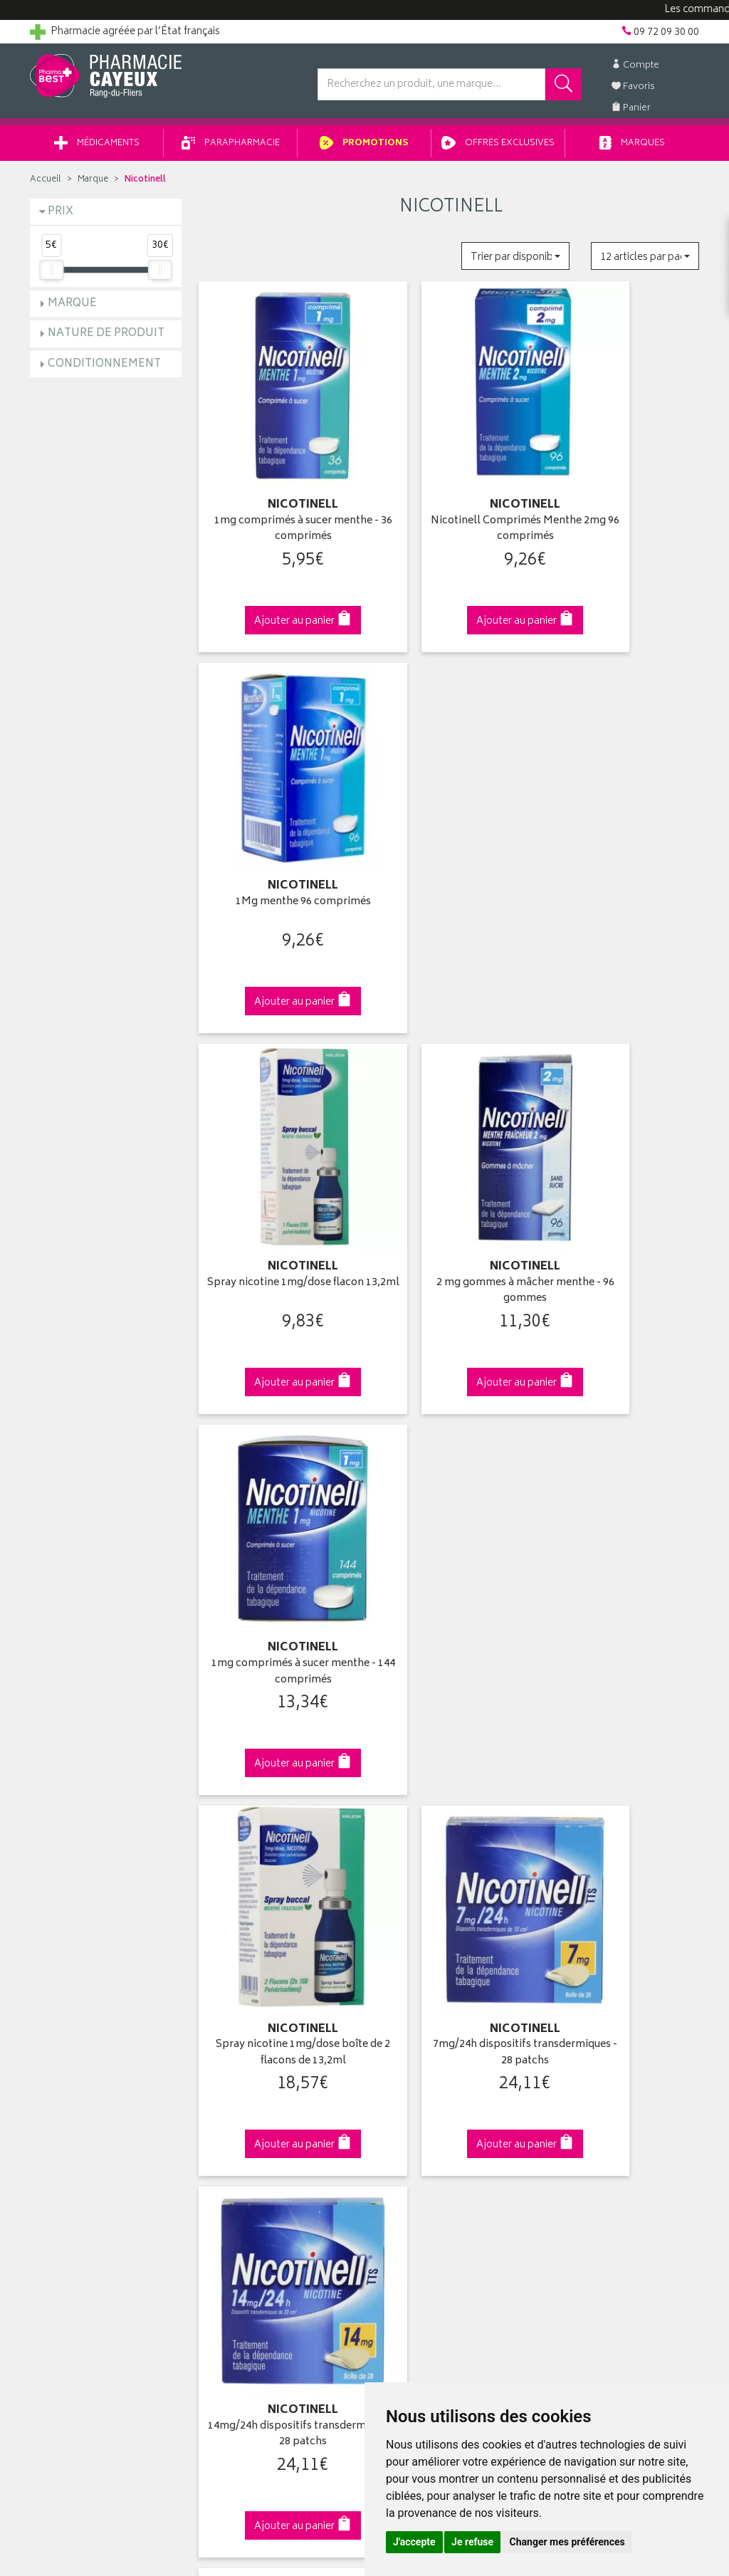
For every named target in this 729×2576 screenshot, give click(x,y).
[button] (515, 261)
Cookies (221, 2154)
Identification (404, 1973)
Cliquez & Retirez (106, 1726)
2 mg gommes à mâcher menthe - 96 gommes (451, 804)
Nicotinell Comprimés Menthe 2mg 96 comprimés (450, 479)
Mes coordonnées (416, 1989)
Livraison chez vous (592, 1989)
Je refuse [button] (472, 2542)
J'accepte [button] (414, 2542)
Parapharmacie (231, 148)
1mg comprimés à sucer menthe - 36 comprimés (278, 479)
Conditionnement (104, 369)
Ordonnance (231, 2072)
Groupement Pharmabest (87, 1989)
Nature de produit (106, 338)
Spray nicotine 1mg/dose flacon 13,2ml (278, 804)
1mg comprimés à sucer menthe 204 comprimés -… (451, 1456)
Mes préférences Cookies (260, 2171)
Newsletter (227, 2055)
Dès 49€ (279, 1733)
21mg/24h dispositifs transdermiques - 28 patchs (278, 1456)
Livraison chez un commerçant (617, 2006)
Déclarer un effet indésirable (266, 2089)
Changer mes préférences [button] (567, 2542)
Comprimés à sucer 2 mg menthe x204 (623, 1456)
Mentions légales (241, 2122)
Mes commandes (414, 2006)
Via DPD (451, 1726)
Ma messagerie (409, 2055)
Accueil (45, 184)
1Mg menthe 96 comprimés (623, 471)
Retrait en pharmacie (593, 1973)
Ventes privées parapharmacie (270, 2023)
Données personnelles (254, 2138)
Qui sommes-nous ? (77, 1973)
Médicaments (97, 148)
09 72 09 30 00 (624, 1726)
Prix (60, 216)
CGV (213, 2105)
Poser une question (74, 2006)
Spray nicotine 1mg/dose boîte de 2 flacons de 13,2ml (278, 1130)
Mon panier (400, 2023)
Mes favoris (400, 2039)
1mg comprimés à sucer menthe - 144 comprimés (623, 804)
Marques (632, 148)
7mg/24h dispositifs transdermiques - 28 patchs (451, 1130)
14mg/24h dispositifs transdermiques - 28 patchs (624, 1130)
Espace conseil (237, 2039)
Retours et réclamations (84, 2039)
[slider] (51, 275)
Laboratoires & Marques (256, 1989)
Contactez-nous (67, 2023)
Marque (93, 184)
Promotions (364, 148)
